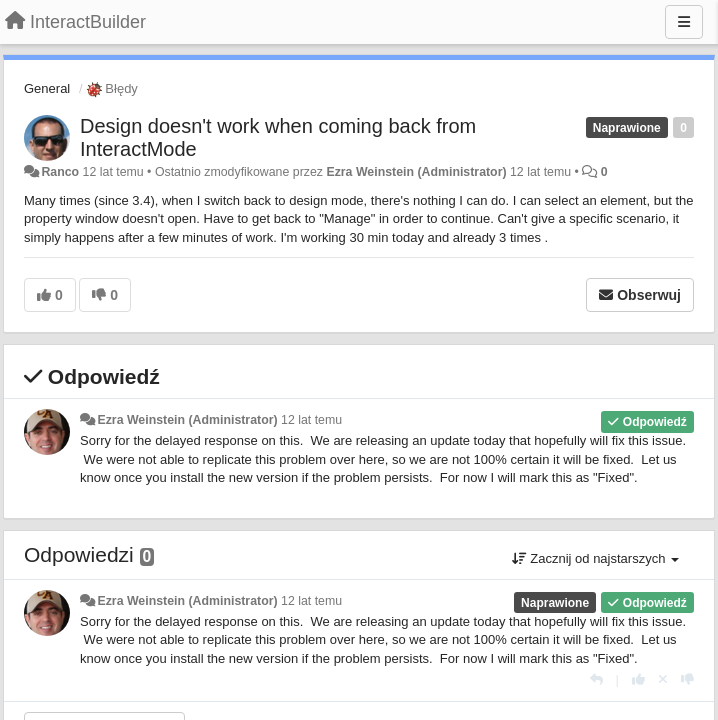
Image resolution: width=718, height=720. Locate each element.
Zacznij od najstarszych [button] (595, 558)
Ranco (60, 172)
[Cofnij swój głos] (663, 679)
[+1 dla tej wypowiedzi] (638, 679)
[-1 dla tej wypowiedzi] (687, 679)
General (47, 88)
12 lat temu (311, 420)
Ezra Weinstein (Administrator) (416, 172)
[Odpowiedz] (596, 679)
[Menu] (684, 22)
